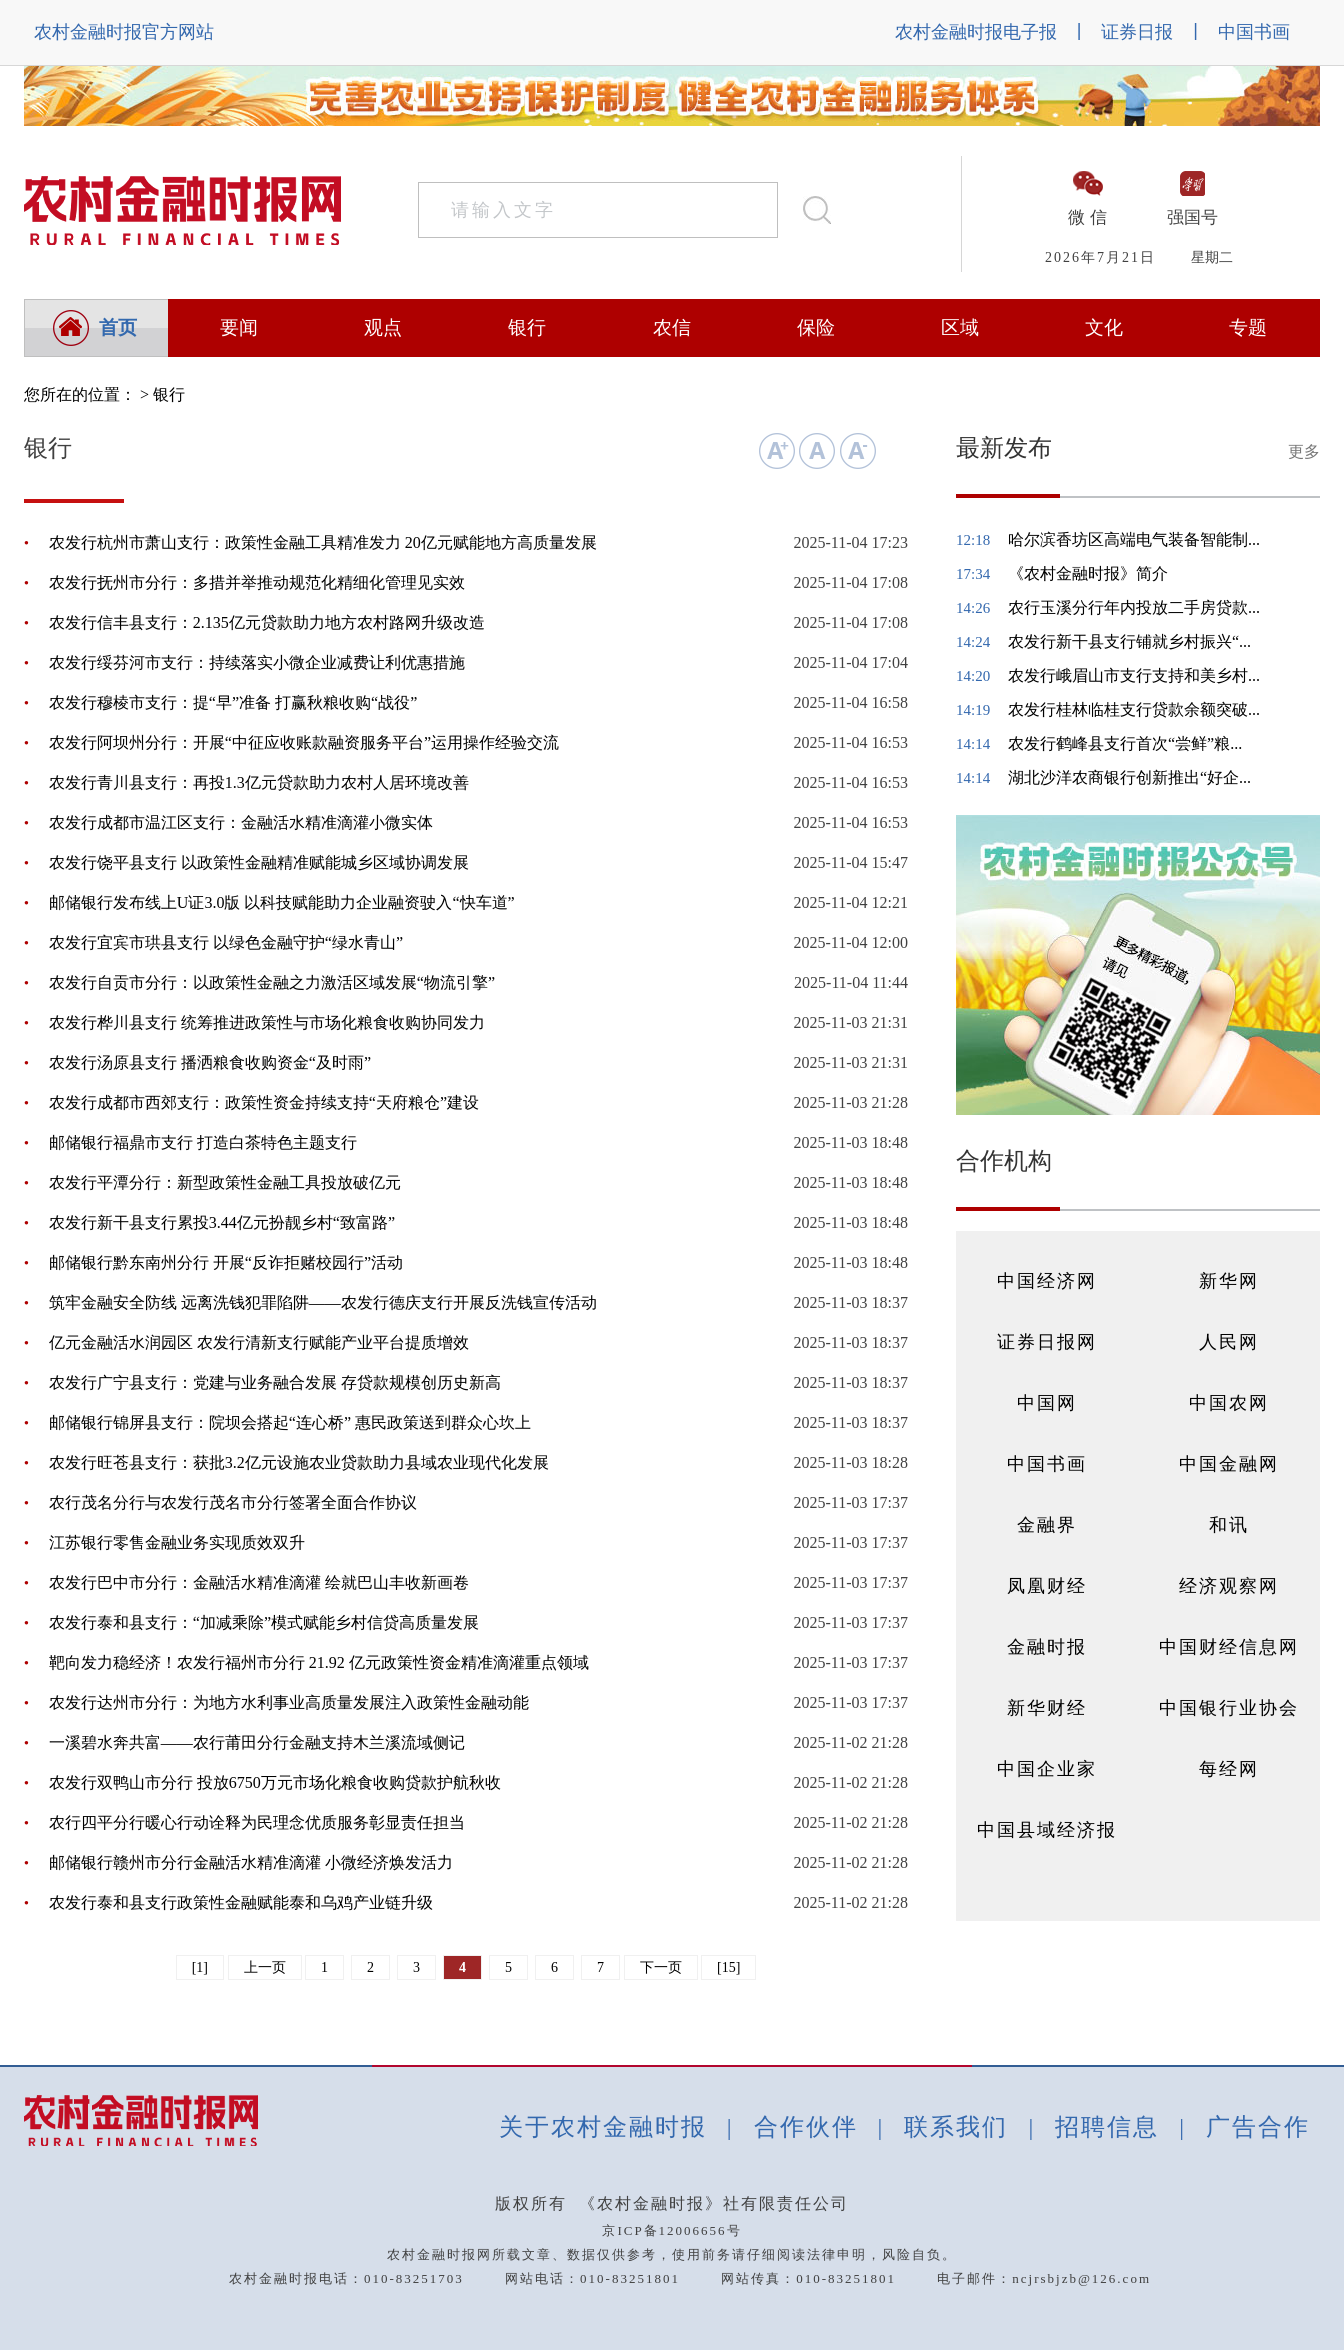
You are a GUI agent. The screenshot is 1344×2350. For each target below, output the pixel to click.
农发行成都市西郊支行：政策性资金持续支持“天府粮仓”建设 (264, 1102)
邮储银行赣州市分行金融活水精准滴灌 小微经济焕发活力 (251, 1862)
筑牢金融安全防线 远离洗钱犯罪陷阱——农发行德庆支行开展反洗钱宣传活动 (323, 1302)
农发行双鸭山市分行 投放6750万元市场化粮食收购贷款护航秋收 (275, 1782)
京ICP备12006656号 (671, 2230)
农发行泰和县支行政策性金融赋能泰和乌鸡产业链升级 (241, 1902)
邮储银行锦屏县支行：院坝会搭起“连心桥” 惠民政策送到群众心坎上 (290, 1422)
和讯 (1229, 1525)
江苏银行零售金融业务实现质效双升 (177, 1542)
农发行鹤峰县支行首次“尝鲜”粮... (1125, 743)
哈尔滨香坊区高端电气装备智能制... (1134, 539)
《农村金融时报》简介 (1088, 573)
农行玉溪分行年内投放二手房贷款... (1134, 607)
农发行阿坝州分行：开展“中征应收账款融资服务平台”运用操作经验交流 (304, 742)
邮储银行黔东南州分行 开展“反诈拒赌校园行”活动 (226, 1262)
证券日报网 (1047, 1342)
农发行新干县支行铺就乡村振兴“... (1129, 641)
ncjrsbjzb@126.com (1081, 2278)
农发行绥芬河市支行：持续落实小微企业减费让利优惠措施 (257, 662)
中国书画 (1254, 32)
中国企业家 (1047, 1769)
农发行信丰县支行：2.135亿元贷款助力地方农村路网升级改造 (267, 622)
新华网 (1229, 1281)
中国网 (1047, 1403)
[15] (728, 1967)
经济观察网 (1229, 1586)
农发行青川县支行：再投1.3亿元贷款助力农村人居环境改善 (259, 782)
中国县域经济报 (1047, 1830)
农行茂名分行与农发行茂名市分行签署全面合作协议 (233, 1502)
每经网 (1229, 1769)
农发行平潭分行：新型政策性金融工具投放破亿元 (225, 1182)
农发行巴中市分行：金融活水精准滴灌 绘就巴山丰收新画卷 (259, 1582)
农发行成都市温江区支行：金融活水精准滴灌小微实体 (241, 822)
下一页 (661, 1967)
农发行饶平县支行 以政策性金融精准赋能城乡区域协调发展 (259, 862)
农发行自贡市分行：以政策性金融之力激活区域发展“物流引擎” (272, 982)
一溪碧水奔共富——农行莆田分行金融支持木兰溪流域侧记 (257, 1742)
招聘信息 (1107, 2127)
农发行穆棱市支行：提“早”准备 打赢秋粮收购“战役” (233, 702)
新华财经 (1047, 1708)
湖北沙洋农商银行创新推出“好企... (1129, 777)
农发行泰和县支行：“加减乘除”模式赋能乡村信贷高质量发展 (264, 1622)
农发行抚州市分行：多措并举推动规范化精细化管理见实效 (257, 582)
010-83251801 (630, 2278)
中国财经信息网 (1229, 1647)
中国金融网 (1229, 1464)
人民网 (1229, 1342)
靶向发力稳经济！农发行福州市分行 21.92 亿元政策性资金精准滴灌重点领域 (319, 1662)
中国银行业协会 (1229, 1708)
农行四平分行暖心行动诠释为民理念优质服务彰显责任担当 (257, 1822)
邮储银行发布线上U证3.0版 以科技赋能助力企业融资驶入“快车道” (282, 902)
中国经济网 (1047, 1281)
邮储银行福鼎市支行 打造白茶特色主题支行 (203, 1142)
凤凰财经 (1047, 1586)
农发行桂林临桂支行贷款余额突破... (1134, 709)
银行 (169, 394)
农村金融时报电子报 (976, 32)
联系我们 (956, 2127)
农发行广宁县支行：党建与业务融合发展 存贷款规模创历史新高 (275, 1382)
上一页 (265, 1967)
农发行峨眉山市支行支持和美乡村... (1134, 675)
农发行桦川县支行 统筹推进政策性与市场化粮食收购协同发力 (267, 1022)
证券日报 (1137, 32)
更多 (1304, 451)
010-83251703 (414, 2278)
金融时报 (1047, 1647)
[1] (200, 1967)
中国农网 (1229, 1403)
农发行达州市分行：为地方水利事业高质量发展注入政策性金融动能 (289, 1702)
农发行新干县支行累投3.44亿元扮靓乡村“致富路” (222, 1222)
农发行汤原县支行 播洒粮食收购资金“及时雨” (210, 1062)
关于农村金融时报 (603, 2127)
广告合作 (1258, 2127)
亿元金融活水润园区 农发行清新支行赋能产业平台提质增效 (259, 1342)
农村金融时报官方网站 (124, 32)
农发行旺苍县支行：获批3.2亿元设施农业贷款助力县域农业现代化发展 (299, 1462)
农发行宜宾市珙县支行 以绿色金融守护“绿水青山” (226, 942)
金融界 (1047, 1525)
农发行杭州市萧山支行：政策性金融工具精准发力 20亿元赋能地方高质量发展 (323, 542)
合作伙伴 (806, 2127)
